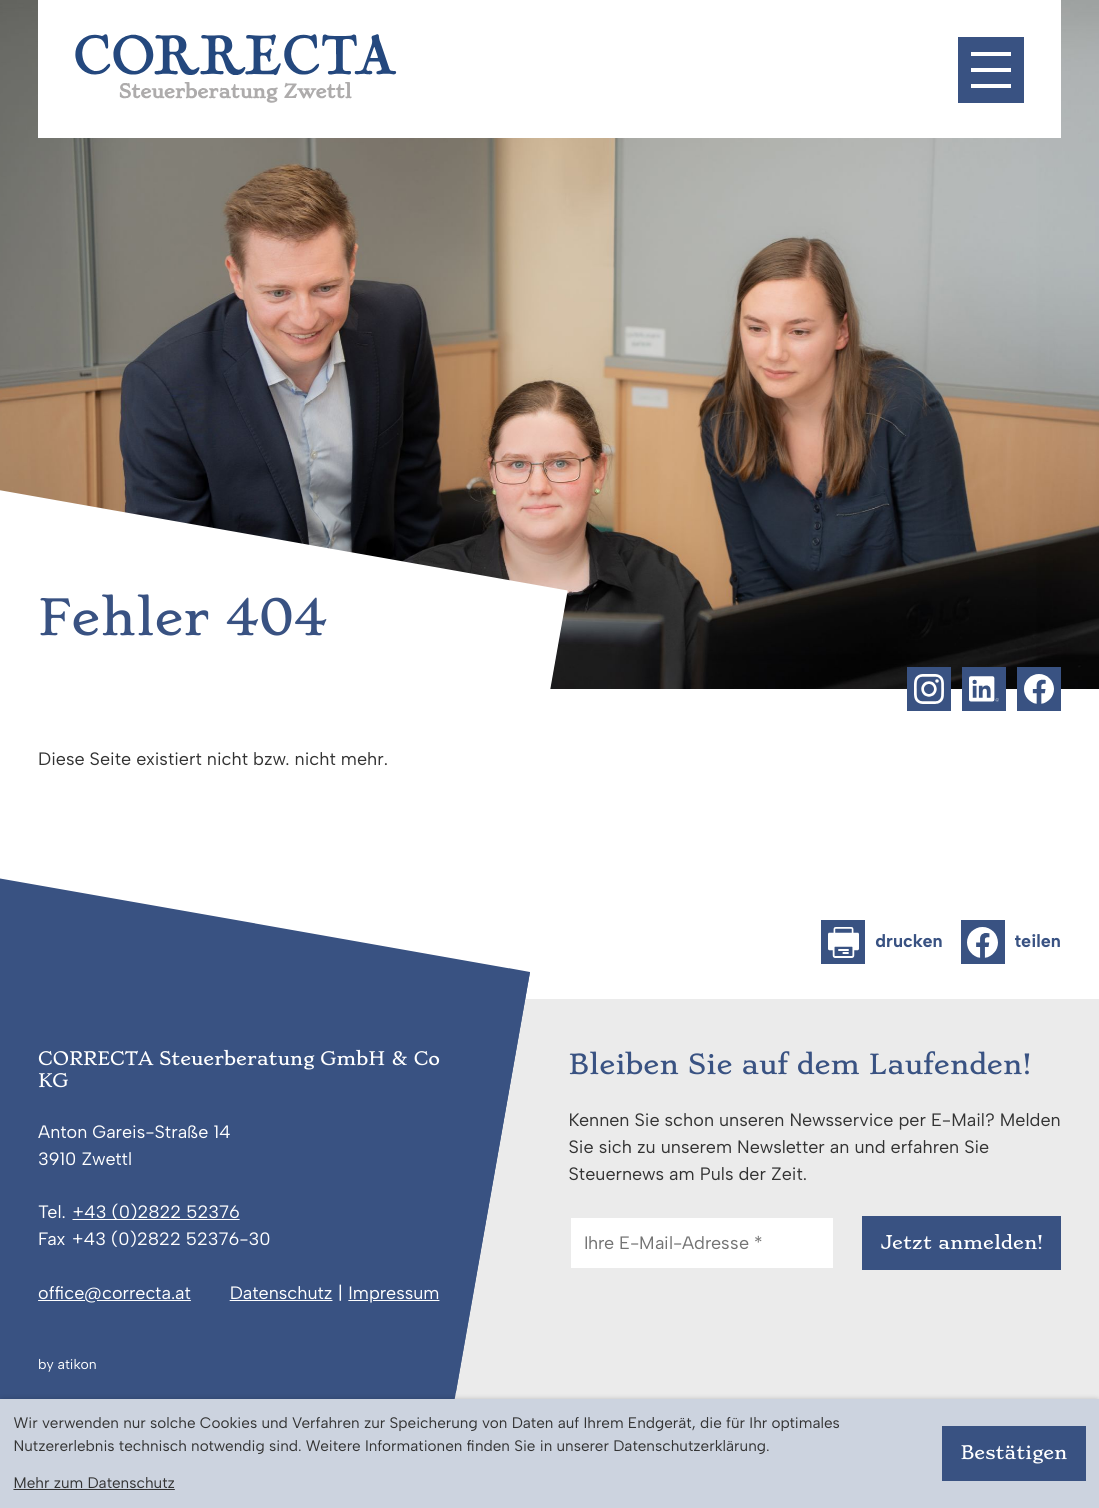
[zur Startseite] (235, 68)
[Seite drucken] (881, 942)
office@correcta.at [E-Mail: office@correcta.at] (114, 1293)
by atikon (67, 1365)
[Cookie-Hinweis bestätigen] (1013, 1453)
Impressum (393, 1293)
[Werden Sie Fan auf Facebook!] (1039, 689)
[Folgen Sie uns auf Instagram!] (929, 689)
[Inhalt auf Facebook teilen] (1011, 942)
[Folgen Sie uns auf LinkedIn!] (984, 689)
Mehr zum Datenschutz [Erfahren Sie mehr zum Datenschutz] (93, 1483)
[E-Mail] (702, 1243)
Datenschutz (281, 1293)
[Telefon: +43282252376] (156, 1213)
